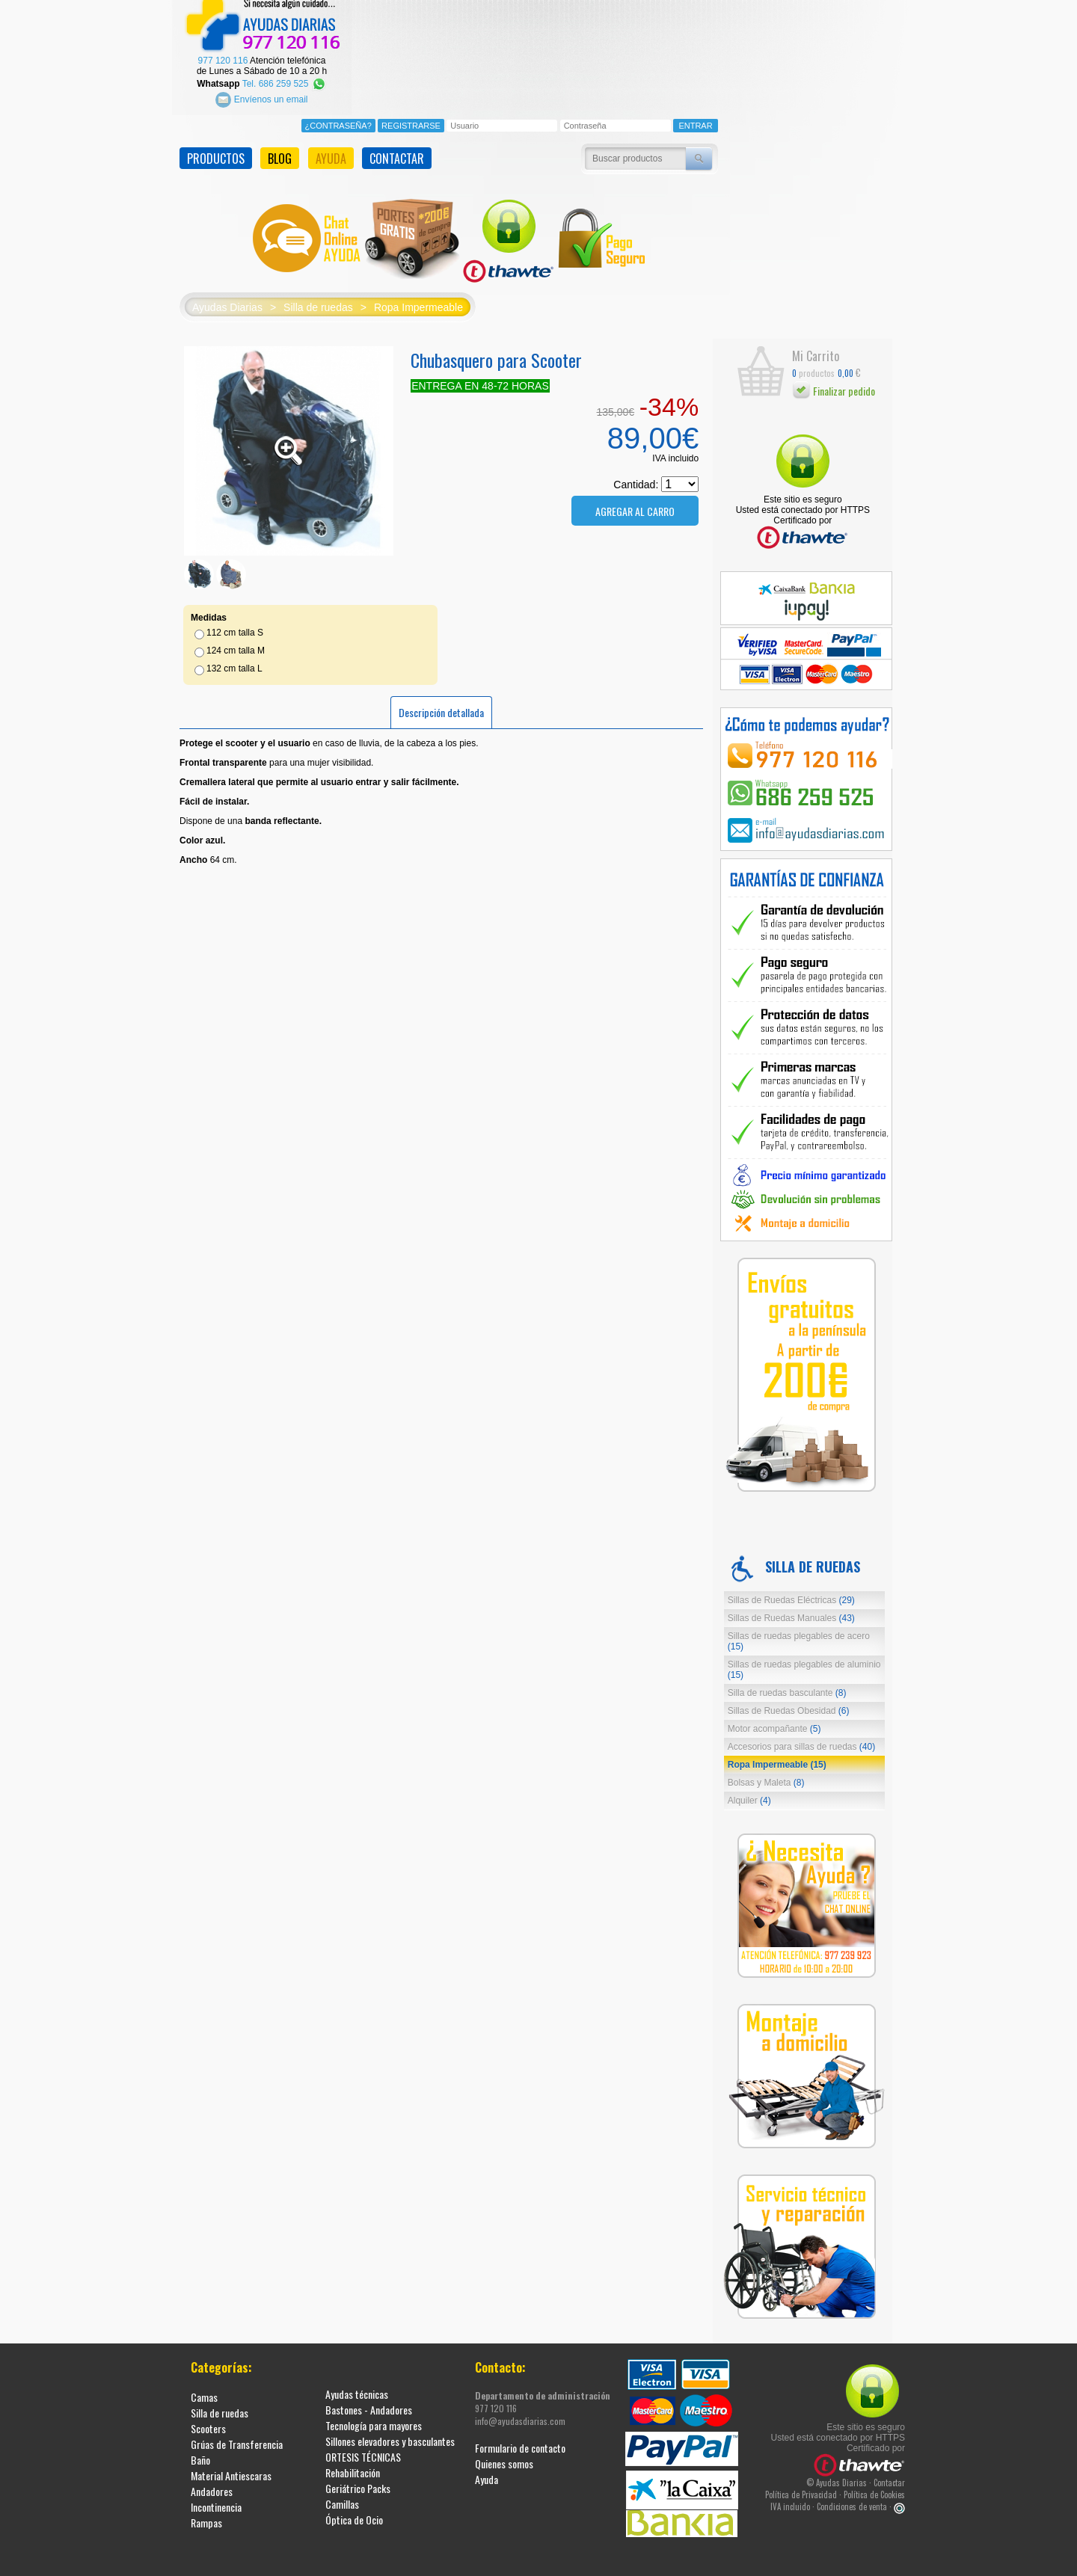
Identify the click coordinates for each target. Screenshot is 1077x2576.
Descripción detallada (441, 702)
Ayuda (486, 2470)
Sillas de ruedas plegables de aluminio (804, 1660)
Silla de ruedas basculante (787, 1684)
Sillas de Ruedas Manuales (791, 1609)
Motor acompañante (774, 1720)
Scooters (208, 2419)
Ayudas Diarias (227, 298)
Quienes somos (504, 2454)
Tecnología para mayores (373, 2416)
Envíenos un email (261, 89)
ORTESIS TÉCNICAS (363, 2448)
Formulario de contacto (520, 2439)
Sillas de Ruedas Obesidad (789, 1702)
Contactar (889, 2474)
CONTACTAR (396, 150)
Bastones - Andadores (368, 2401)
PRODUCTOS (216, 150)
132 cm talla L (234, 659)
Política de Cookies (874, 2486)
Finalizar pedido (833, 381)
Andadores (212, 2482)
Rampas (206, 2513)
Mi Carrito (815, 346)
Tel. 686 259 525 (284, 74)
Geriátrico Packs (357, 2479)
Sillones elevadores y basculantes (390, 2432)
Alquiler (749, 1791)
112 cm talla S (234, 623)
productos (813, 363)
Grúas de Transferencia (237, 2435)
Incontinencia (216, 2498)
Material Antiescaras (231, 2466)
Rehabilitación (352, 2463)
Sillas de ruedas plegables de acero (799, 1632)
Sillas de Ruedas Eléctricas (791, 1591)
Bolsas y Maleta (766, 1773)
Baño (200, 2451)
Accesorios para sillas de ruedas (801, 1738)
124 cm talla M (235, 641)
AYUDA (331, 150)
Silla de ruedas (318, 298)
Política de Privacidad (801, 2486)
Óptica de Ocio (354, 2510)
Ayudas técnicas (356, 2385)
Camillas (342, 2495)
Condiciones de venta (852, 2497)
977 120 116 (223, 51)
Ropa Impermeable (418, 298)
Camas (204, 2388)
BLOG (280, 150)
